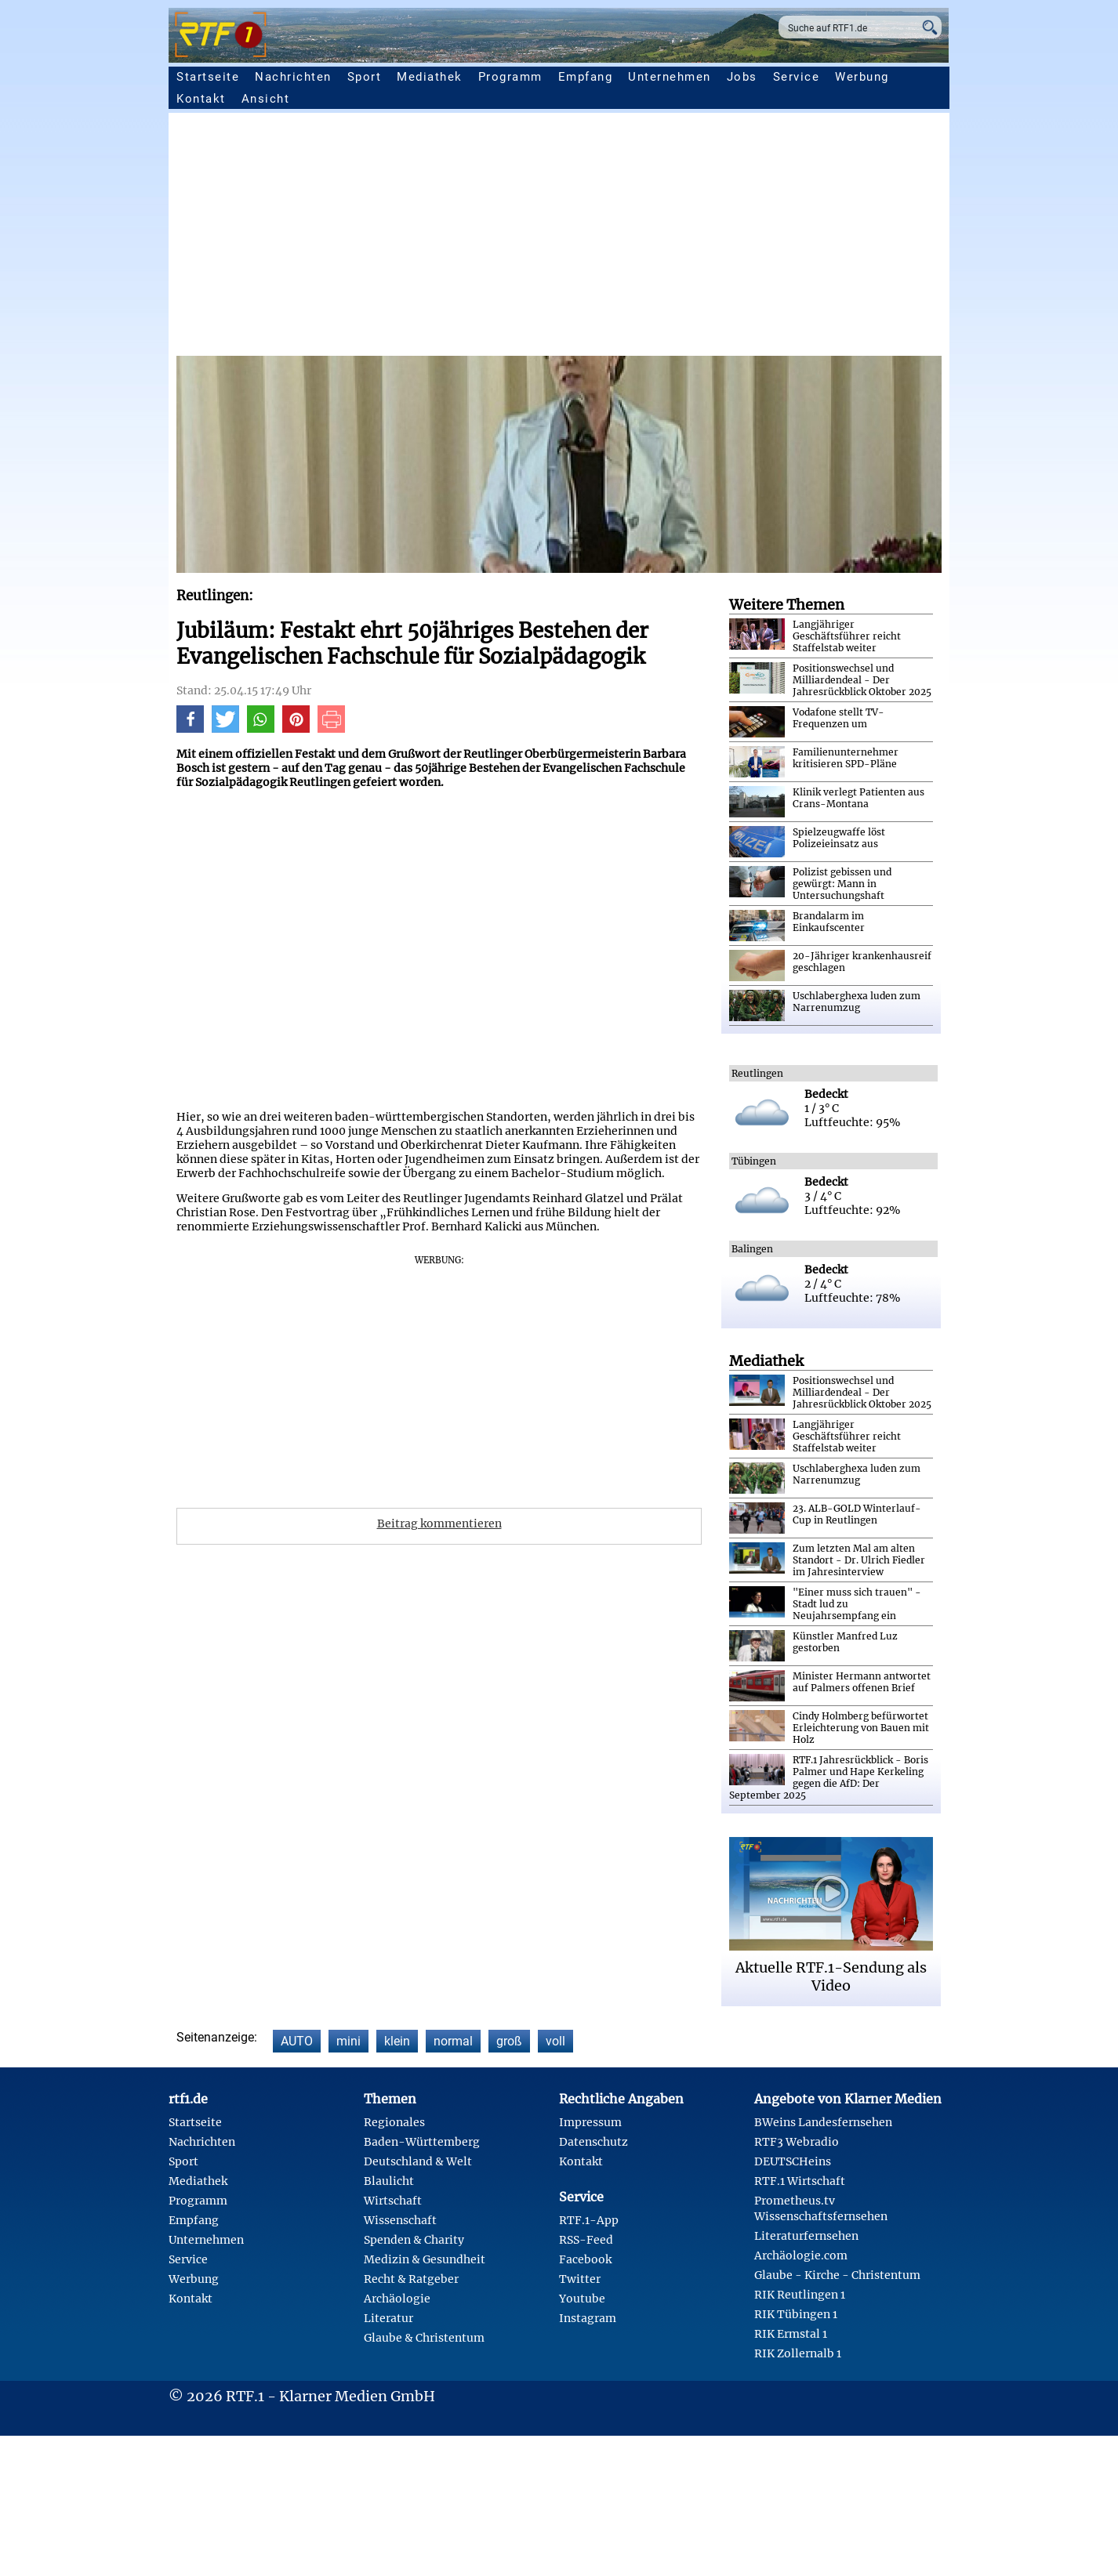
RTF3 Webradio (796, 2142)
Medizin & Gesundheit (424, 2259)
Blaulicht (389, 2181)
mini (348, 2041)
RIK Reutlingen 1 (799, 2295)
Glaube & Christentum (424, 2338)
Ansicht (265, 99)
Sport (364, 77)
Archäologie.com (801, 2255)
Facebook (585, 2259)
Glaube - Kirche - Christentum (837, 2275)
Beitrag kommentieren (439, 1523)
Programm (510, 77)
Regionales (394, 2122)
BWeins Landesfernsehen (823, 2122)
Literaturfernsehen (806, 2236)
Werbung (862, 77)
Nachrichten (293, 77)
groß (509, 2041)
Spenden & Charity (414, 2240)
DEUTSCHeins (792, 2161)
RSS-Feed (586, 2240)
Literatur (388, 2318)
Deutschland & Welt (418, 2161)
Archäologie (397, 2299)
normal (453, 2041)
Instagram (587, 2318)
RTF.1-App (589, 2220)
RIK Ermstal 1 (790, 2334)
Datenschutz (593, 2142)
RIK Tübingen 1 (795, 2314)
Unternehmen (669, 77)
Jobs (742, 77)
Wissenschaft (400, 2220)
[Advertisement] (646, 238)
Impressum (590, 2122)
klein (397, 2041)
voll (555, 2041)
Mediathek (430, 77)
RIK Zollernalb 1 (797, 2353)
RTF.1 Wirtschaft (799, 2181)
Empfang (585, 77)
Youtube (582, 2299)
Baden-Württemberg (422, 2142)
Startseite (207, 77)
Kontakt (201, 99)
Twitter (580, 2279)
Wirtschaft (393, 2201)
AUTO (297, 2041)
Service (796, 77)
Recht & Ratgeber (411, 2279)
